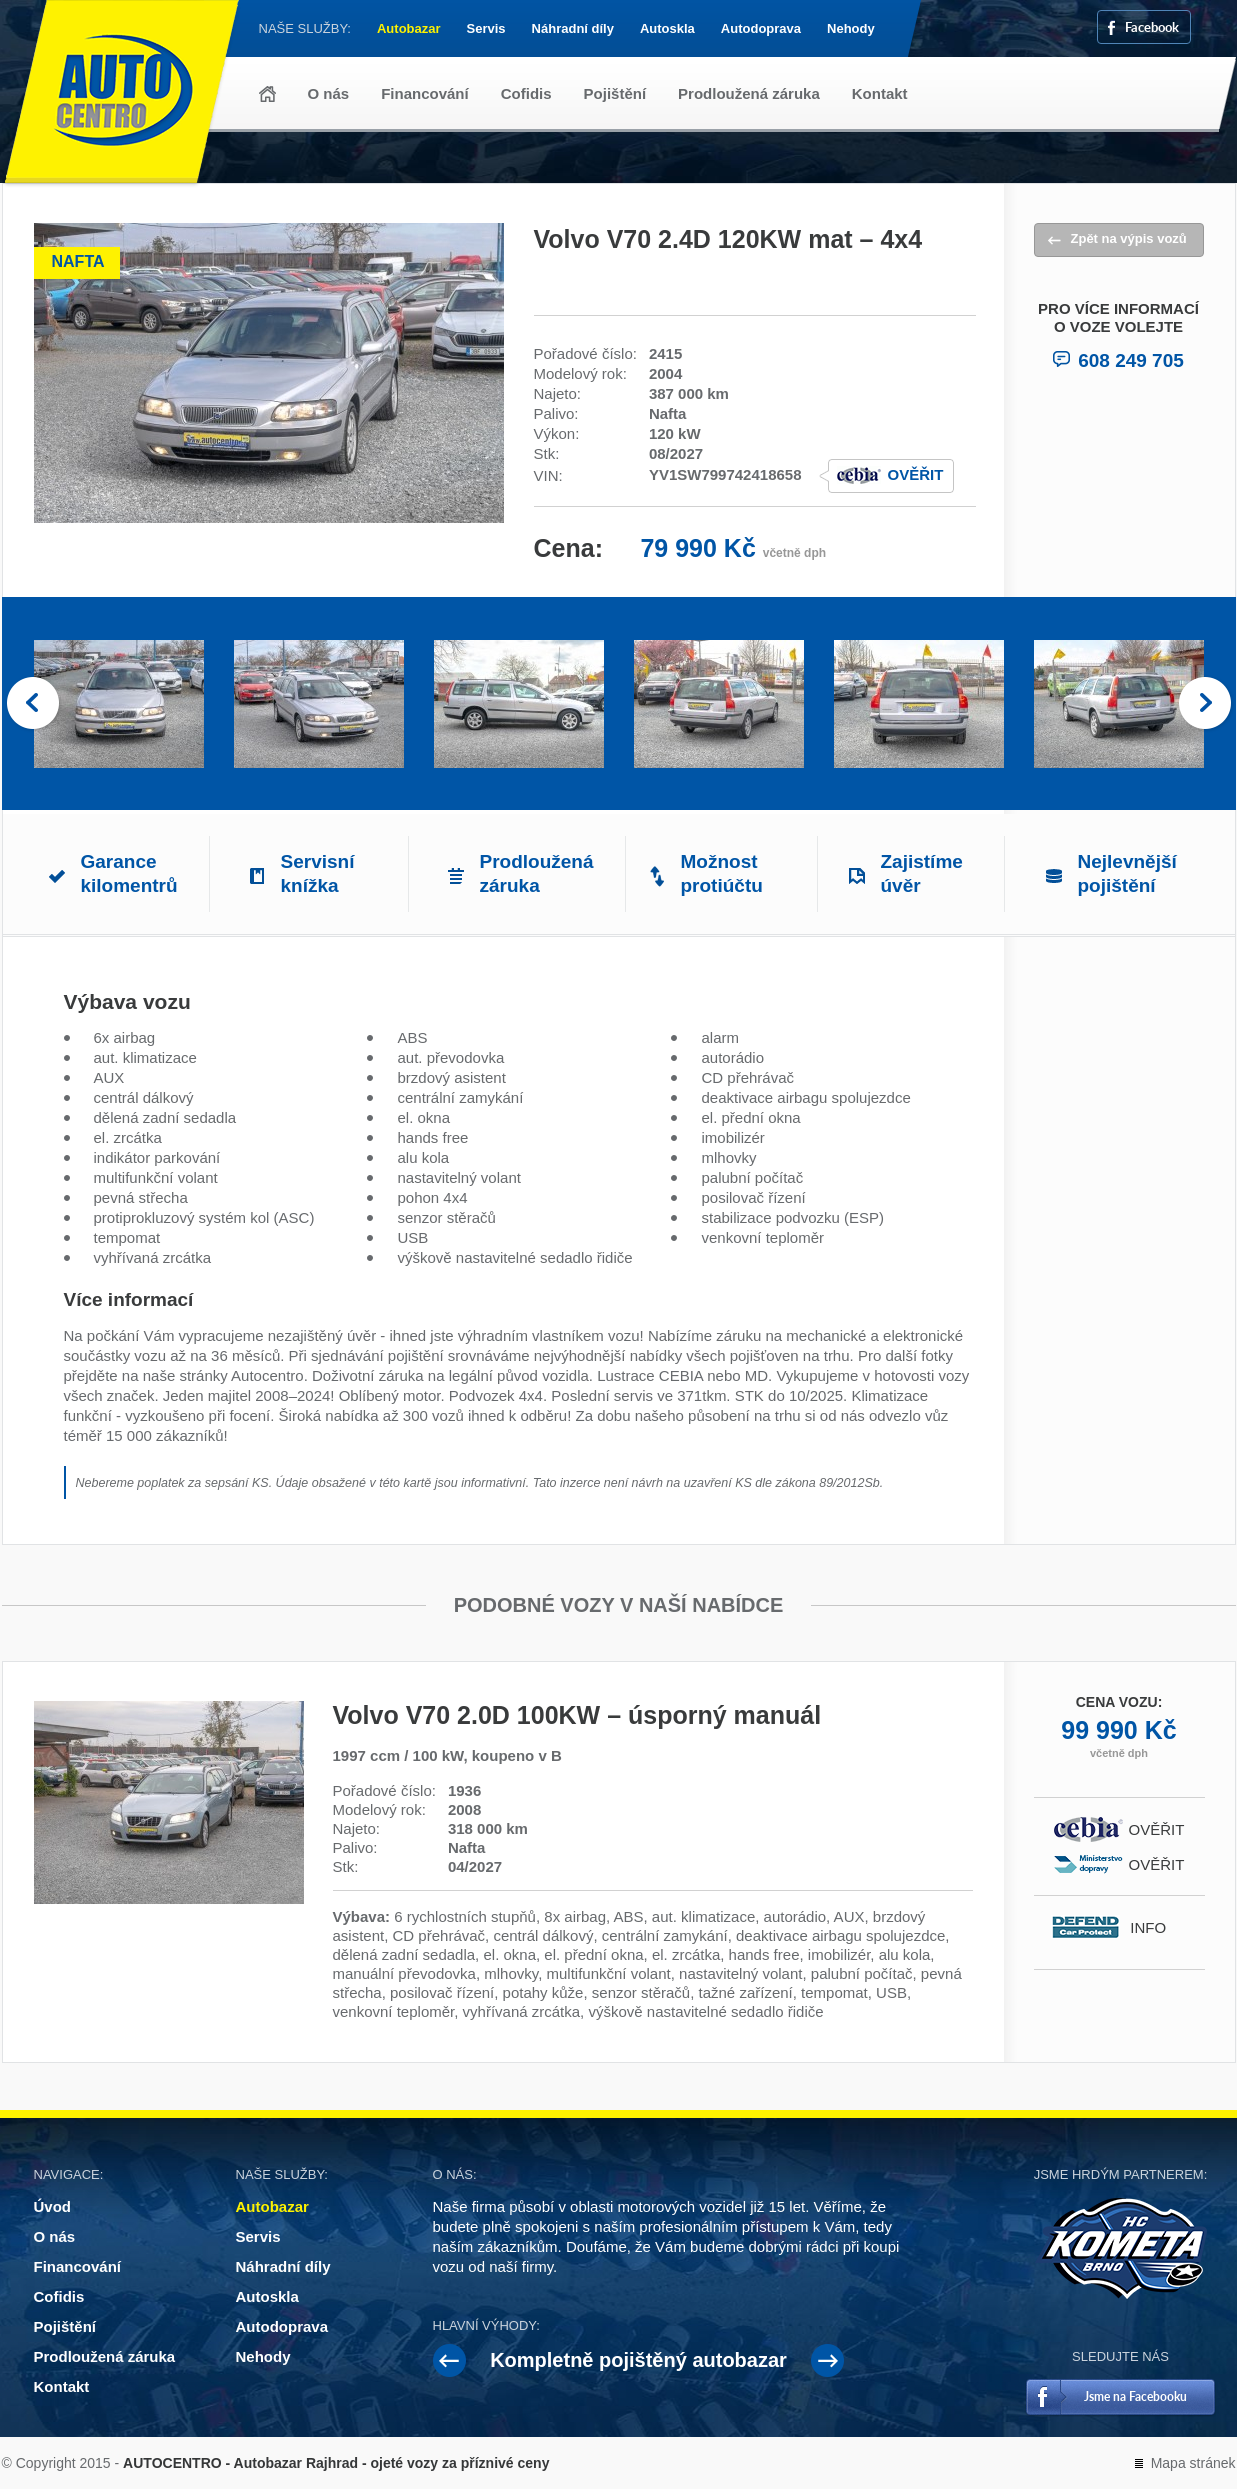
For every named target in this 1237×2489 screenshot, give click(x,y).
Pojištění (615, 93)
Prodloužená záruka (749, 93)
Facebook (1152, 26)
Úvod (267, 94)
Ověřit (916, 474)
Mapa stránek (1193, 2463)
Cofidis (526, 93)
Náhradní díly (573, 28)
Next (1205, 704)
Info (1156, 1927)
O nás (329, 93)
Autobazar (409, 28)
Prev (33, 704)
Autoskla (667, 28)
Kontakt (880, 93)
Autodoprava (761, 28)
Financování (425, 93)
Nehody (851, 28)
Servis (486, 28)
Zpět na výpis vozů (1129, 238)
